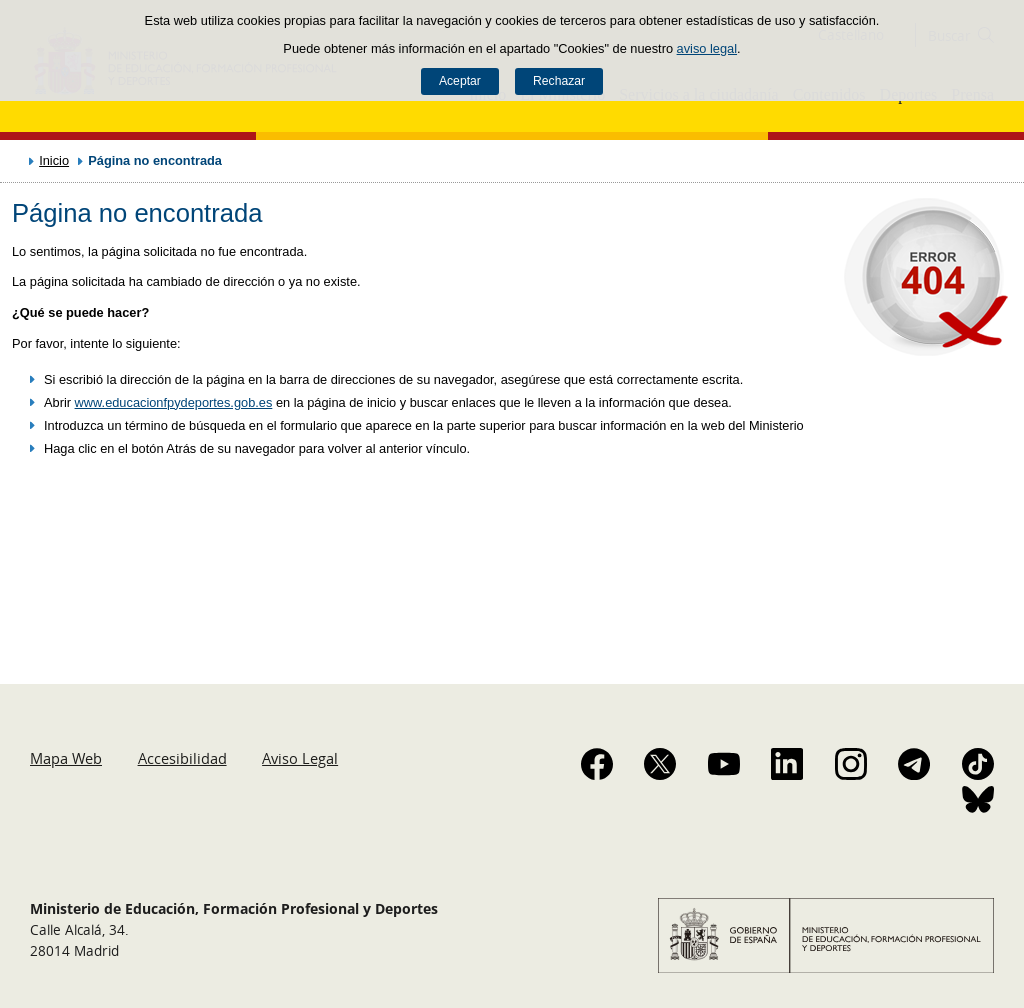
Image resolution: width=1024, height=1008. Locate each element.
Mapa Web (66, 758)
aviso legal (707, 48)
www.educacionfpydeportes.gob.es (174, 402)
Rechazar (559, 81)
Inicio (54, 160)
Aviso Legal (300, 758)
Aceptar (460, 81)
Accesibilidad (182, 758)
